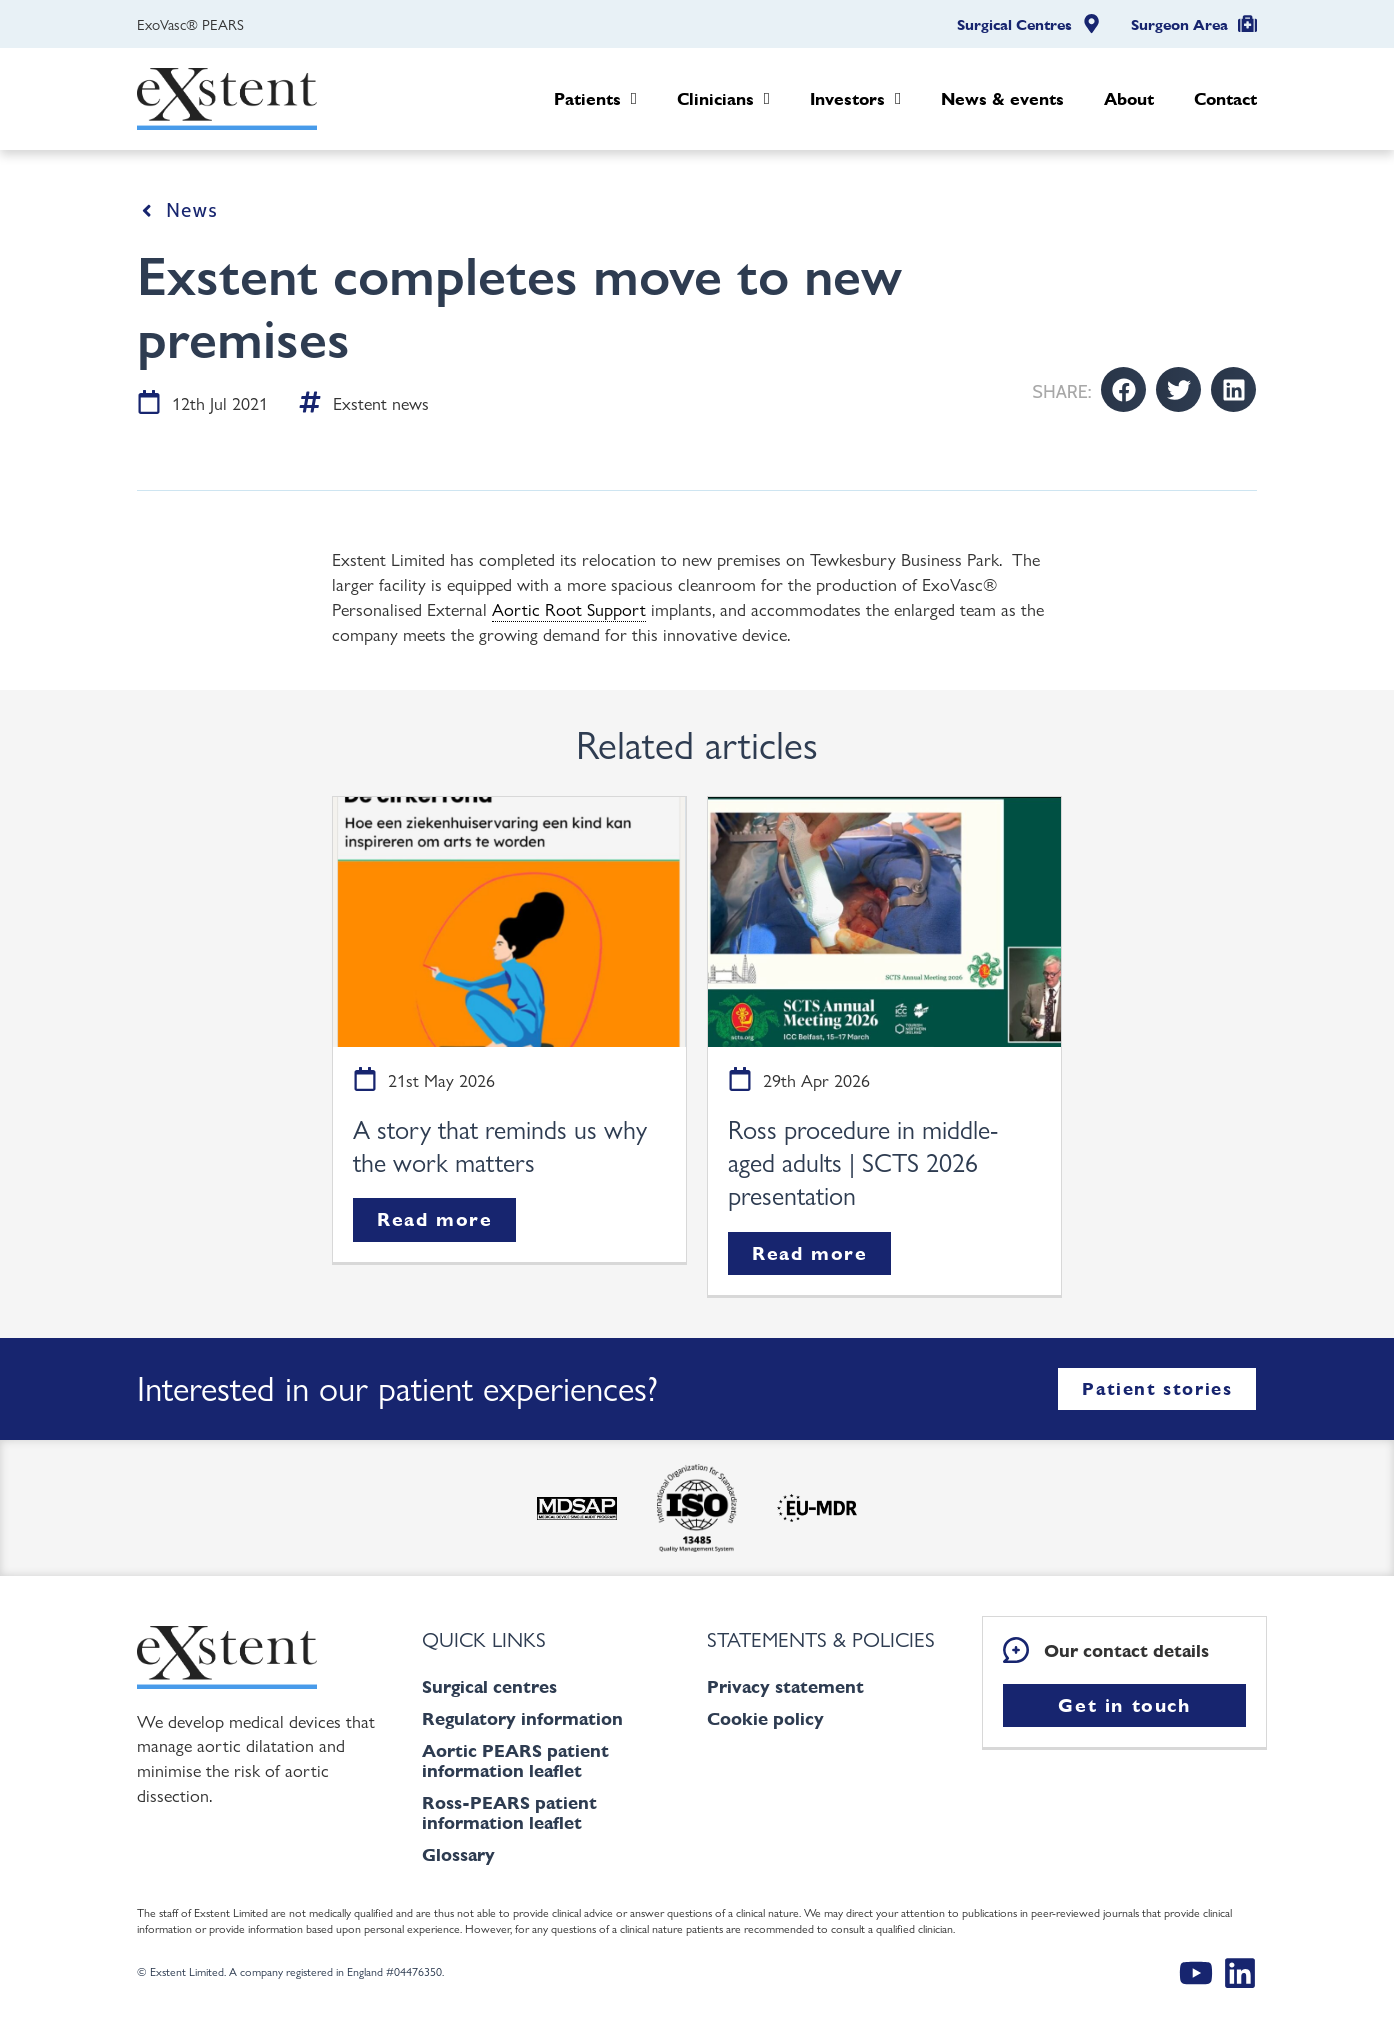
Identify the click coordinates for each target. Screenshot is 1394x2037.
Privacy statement (785, 1686)
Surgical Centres (1014, 25)
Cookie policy (765, 1718)
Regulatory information (522, 1718)
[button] (1123, 389)
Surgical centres (489, 1686)
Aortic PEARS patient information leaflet (515, 1760)
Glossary (458, 1854)
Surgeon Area (1179, 25)
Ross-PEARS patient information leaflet (509, 1812)
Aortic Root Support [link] (569, 608)
